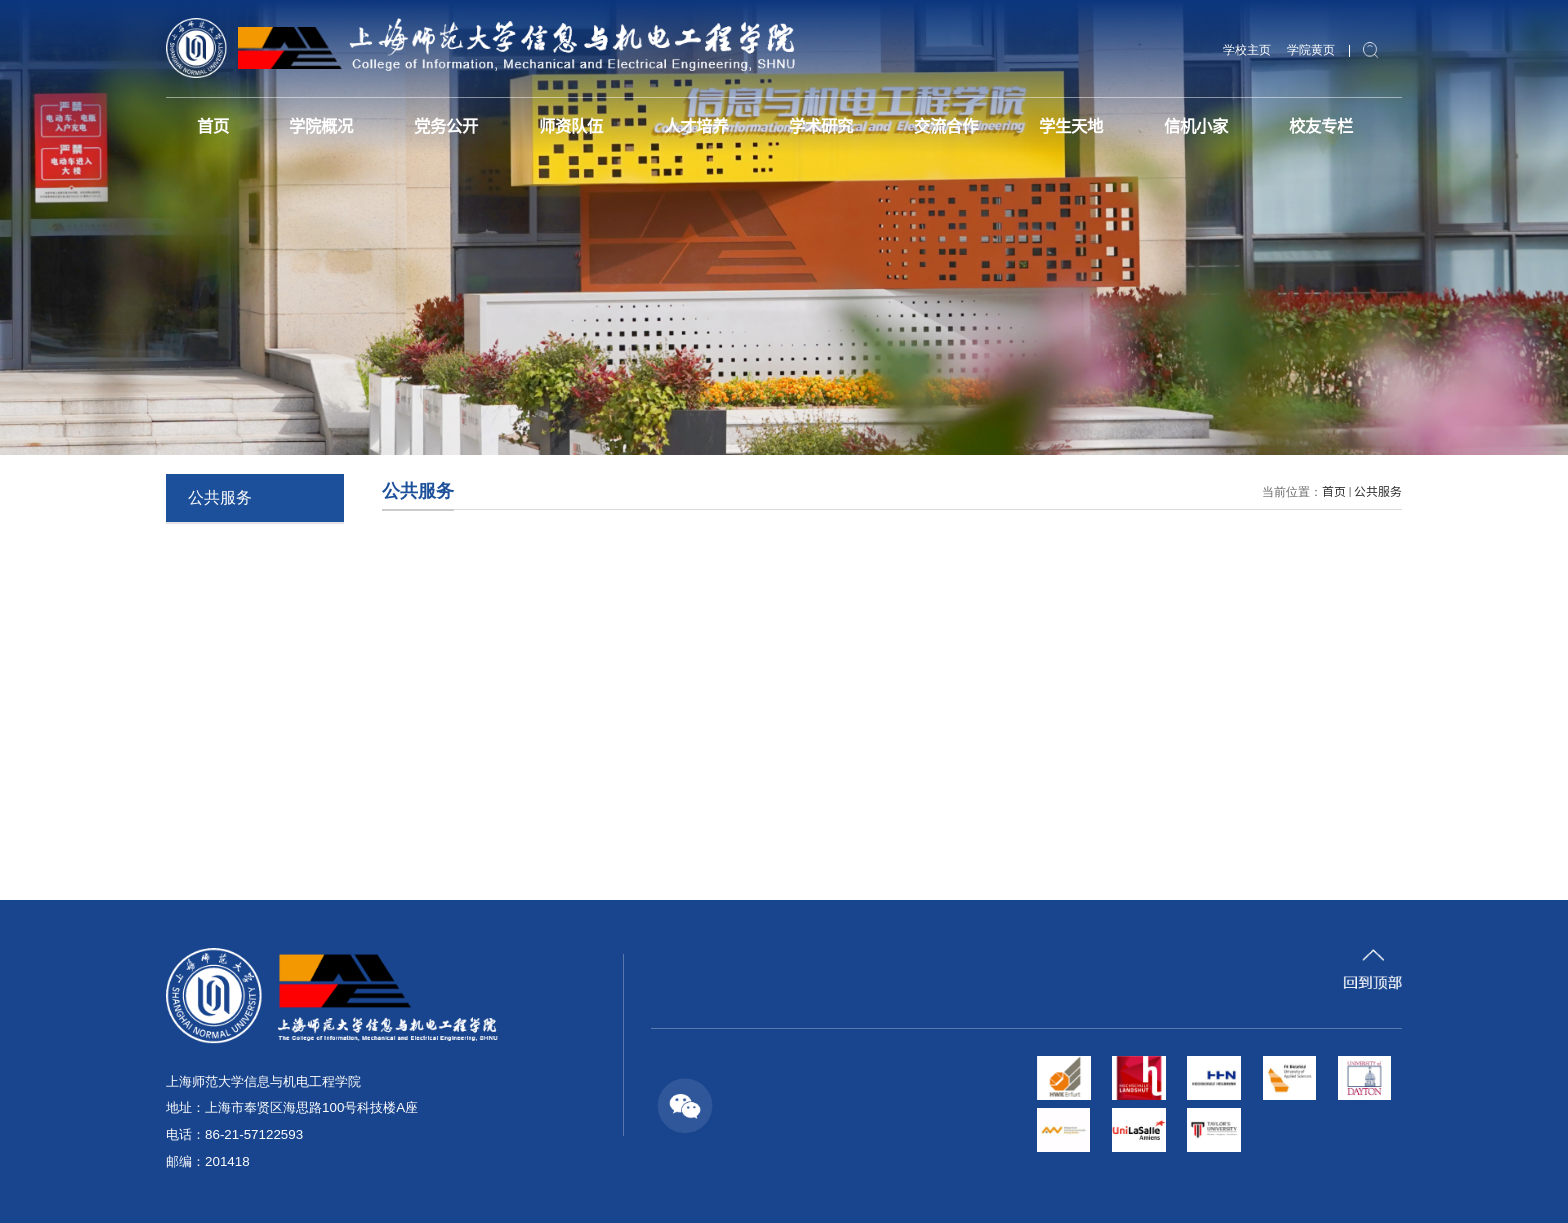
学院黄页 (1311, 50)
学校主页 (1247, 50)
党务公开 (446, 125)
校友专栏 (1321, 125)
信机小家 (1196, 125)
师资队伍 (571, 125)
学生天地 (1071, 125)
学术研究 (821, 125)
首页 (213, 125)
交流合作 (946, 125)
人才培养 (696, 125)
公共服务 (1378, 490)
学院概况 (321, 125)
